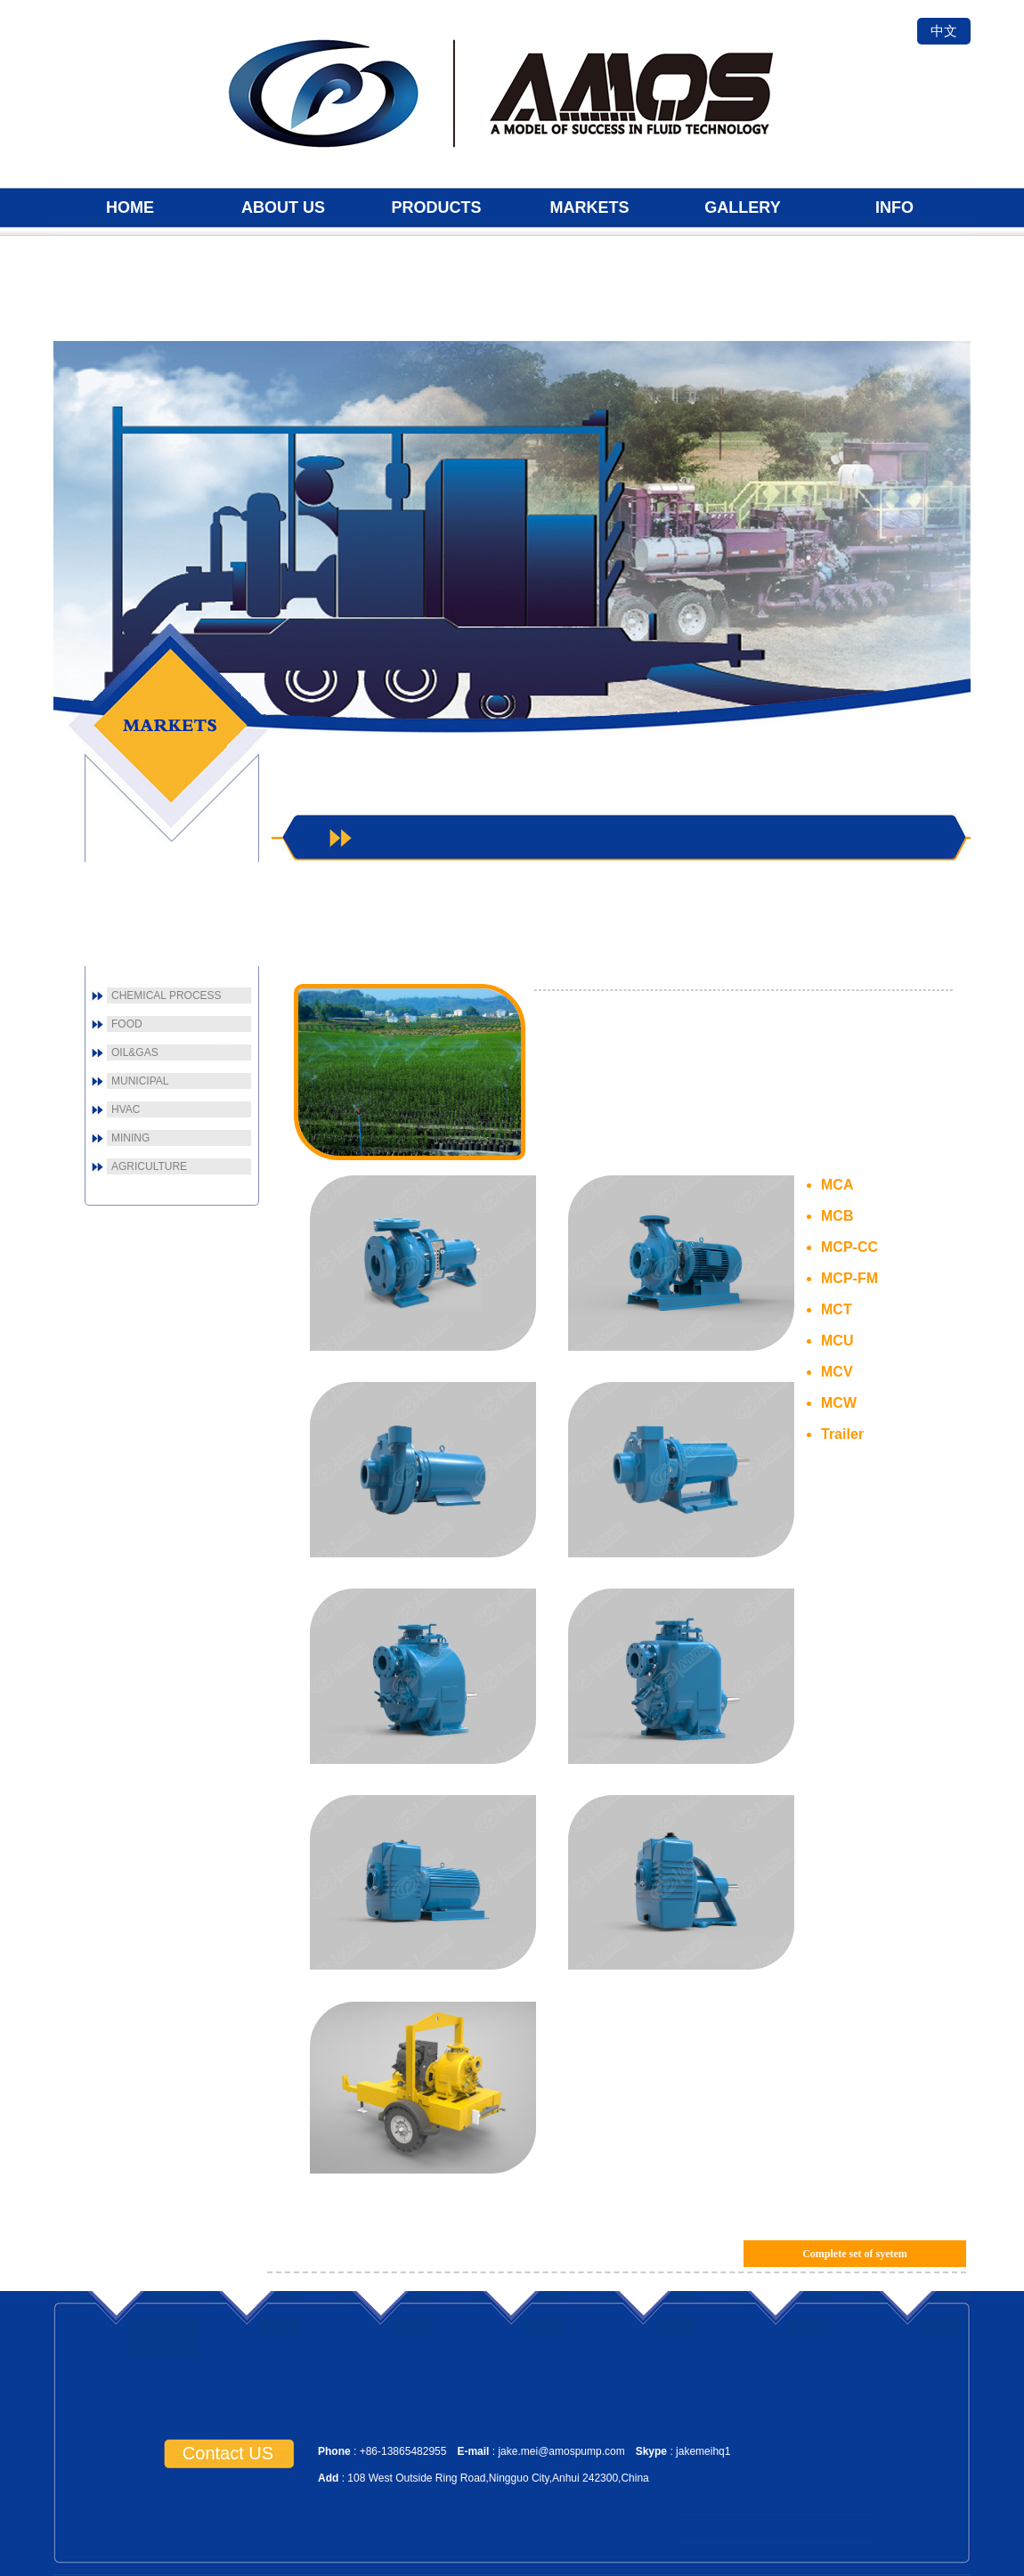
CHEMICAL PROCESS (166, 995)
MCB (837, 1215)
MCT (836, 1309)
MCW (839, 1402)
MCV (837, 1371)
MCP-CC (849, 1247)
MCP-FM (849, 1278)
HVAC (125, 1109)
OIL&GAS (134, 1052)
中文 (944, 31)
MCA (837, 1184)
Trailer (842, 1434)
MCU (837, 1340)
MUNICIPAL (139, 1081)
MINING (130, 1138)
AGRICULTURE (149, 1166)
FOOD (126, 1024)
